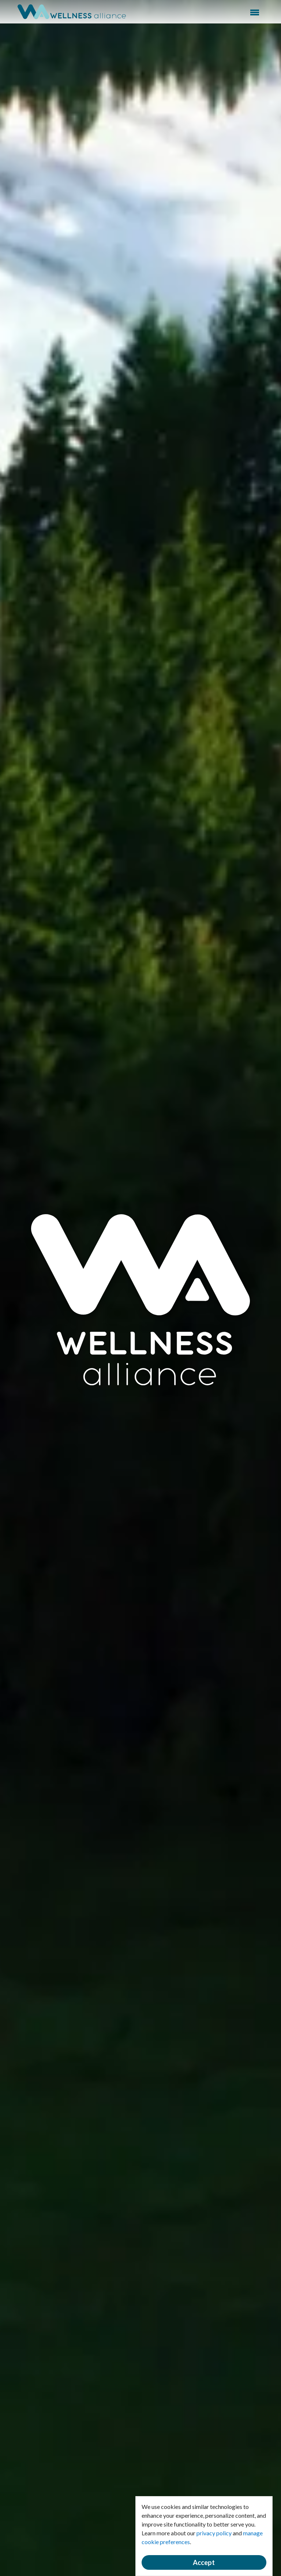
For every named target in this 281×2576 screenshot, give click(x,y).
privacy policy (214, 2532)
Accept (204, 2562)
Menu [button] (254, 12)
